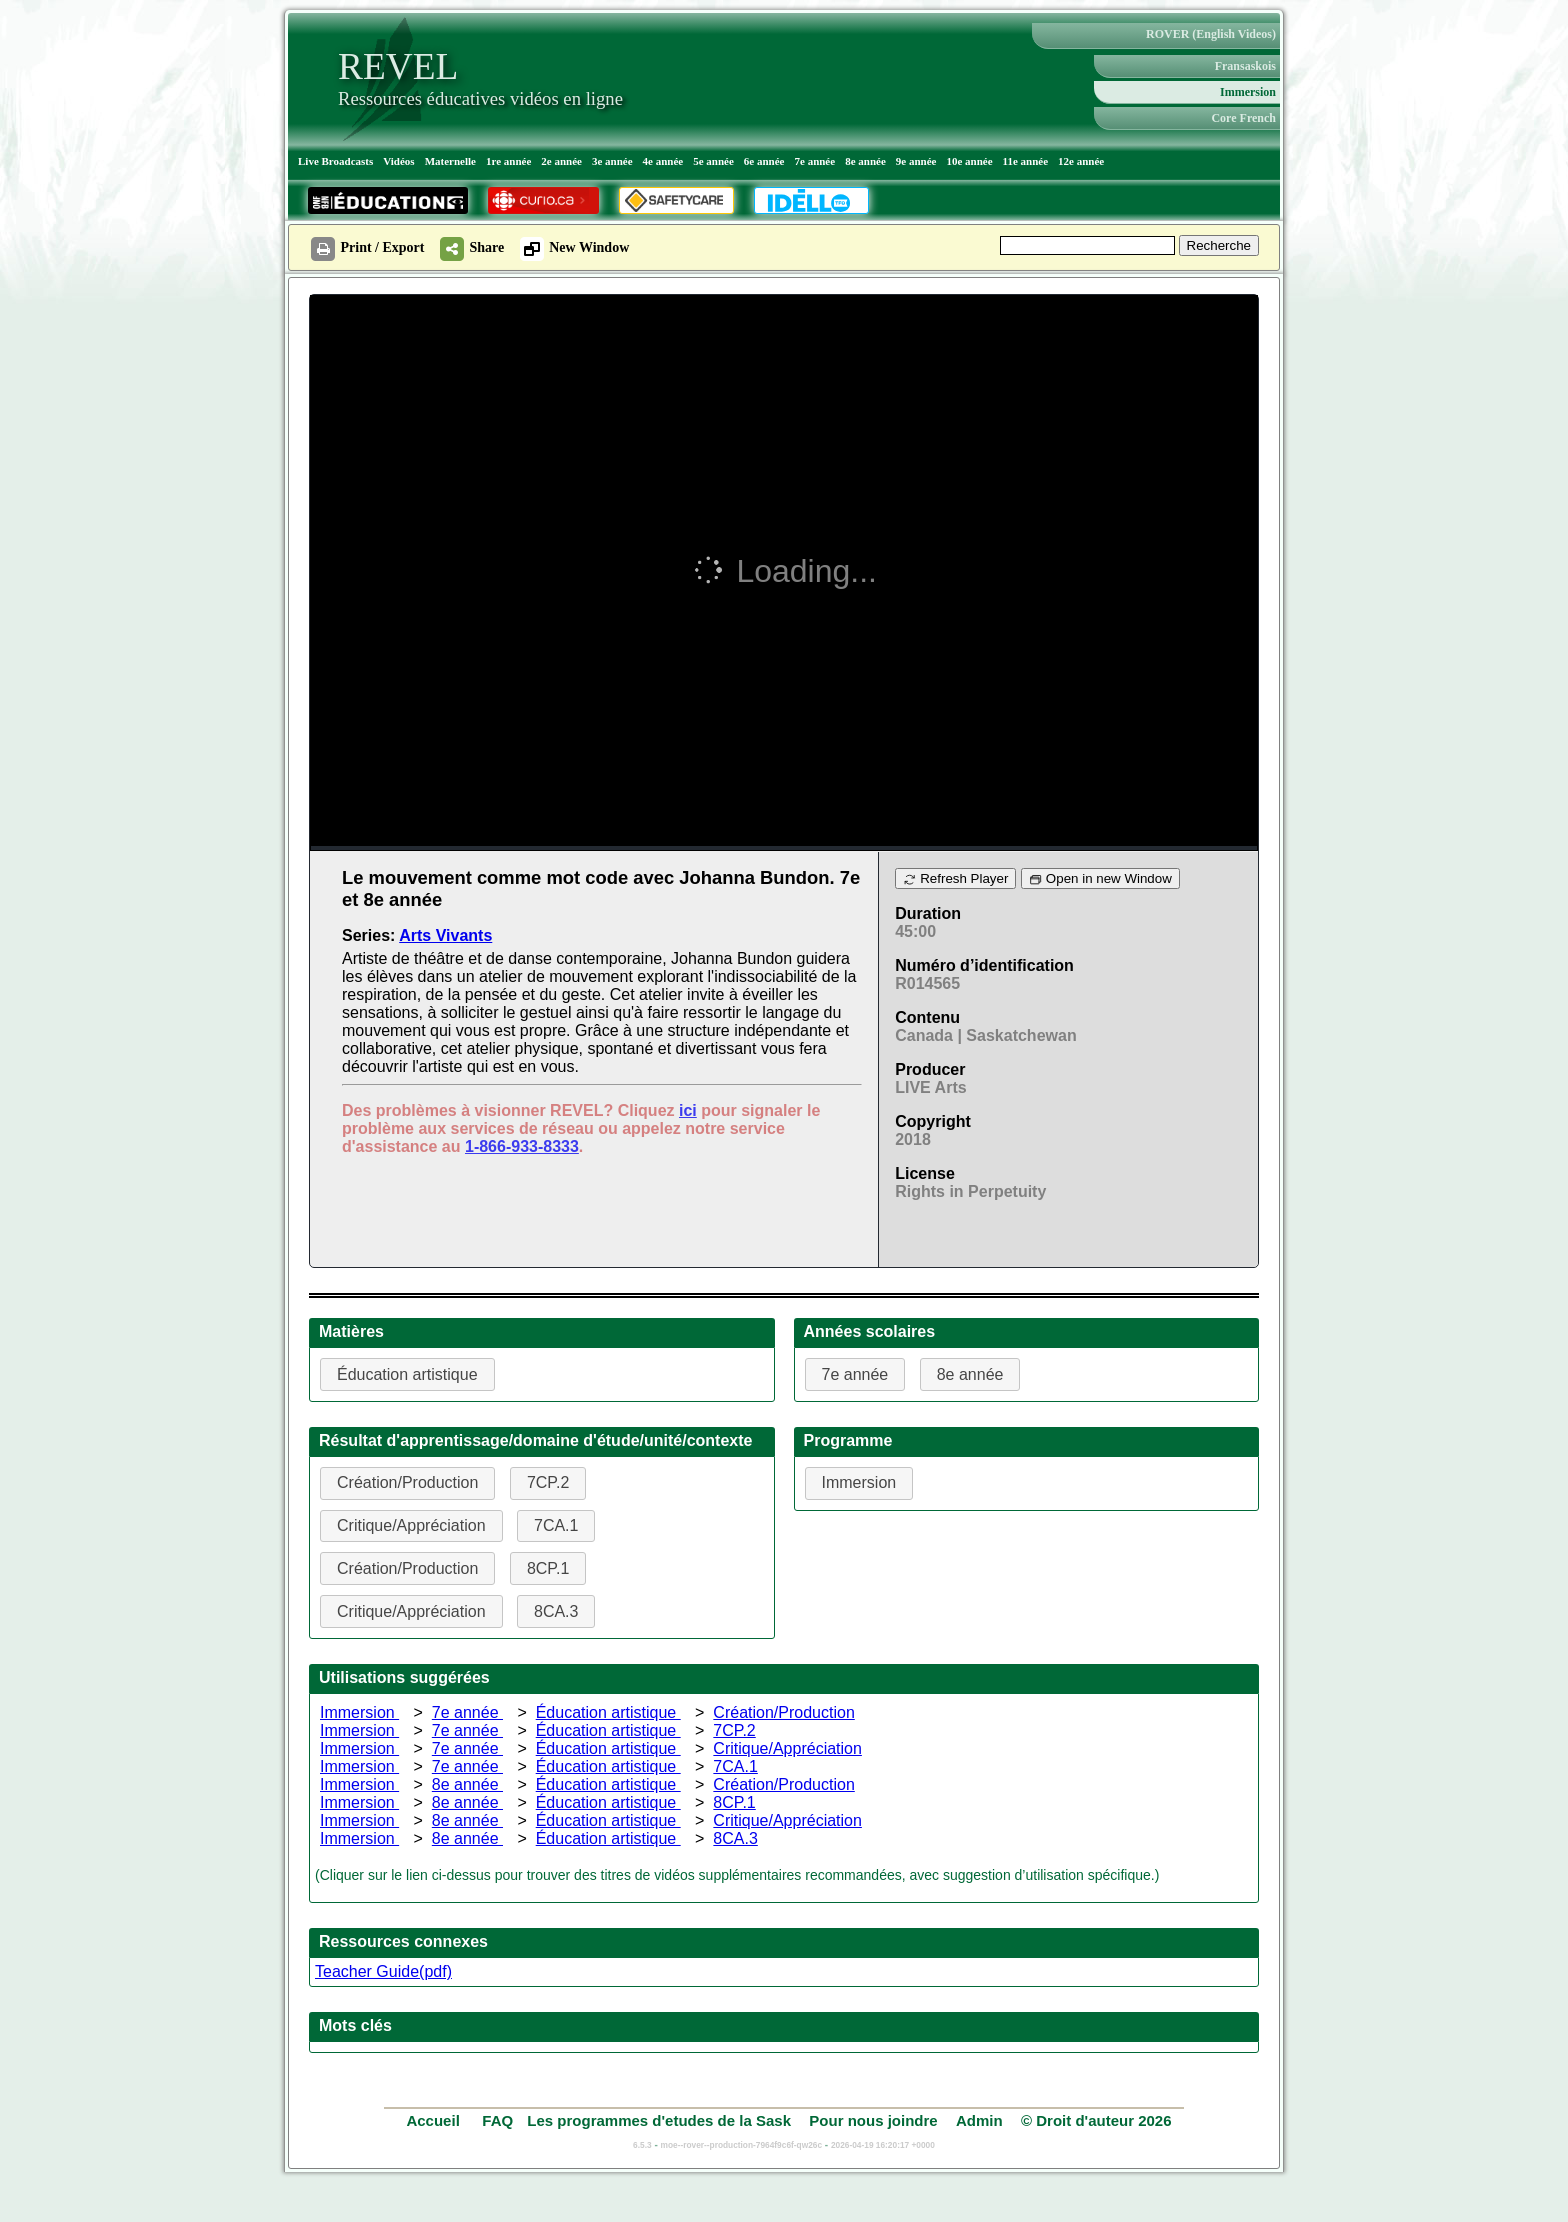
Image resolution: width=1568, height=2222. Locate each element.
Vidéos (398, 161)
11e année (1026, 161)
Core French (1243, 118)
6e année (764, 161)
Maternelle (450, 161)
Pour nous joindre (873, 2120)
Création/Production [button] (407, 1482)
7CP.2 (734, 1730)
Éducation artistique (608, 1712)
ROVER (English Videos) (1211, 34)
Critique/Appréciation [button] (411, 1525)
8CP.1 (734, 1802)
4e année (663, 161)
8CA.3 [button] (556, 1611)
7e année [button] (855, 1374)
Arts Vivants (445, 935)
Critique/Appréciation (787, 1748)
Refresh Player (955, 878)
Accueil (435, 2120)
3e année (612, 161)
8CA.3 (735, 1838)
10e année (969, 161)
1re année (508, 161)
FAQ (497, 2120)
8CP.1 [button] (548, 1568)
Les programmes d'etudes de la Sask (659, 2120)
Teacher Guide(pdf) (383, 1971)
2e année (561, 161)
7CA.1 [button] (556, 1525)
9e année (916, 161)
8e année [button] (970, 1374)
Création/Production (783, 1712)
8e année (865, 161)
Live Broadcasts (335, 161)
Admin (979, 2120)
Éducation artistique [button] (407, 1374)
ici (688, 1110)
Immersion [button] (859, 1482)
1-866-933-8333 (522, 1146)
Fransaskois (1245, 66)
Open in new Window (1100, 878)
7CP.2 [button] (548, 1482)
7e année (815, 161)
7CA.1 (735, 1766)
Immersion (1248, 92)
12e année (1081, 161)
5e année (713, 161)
